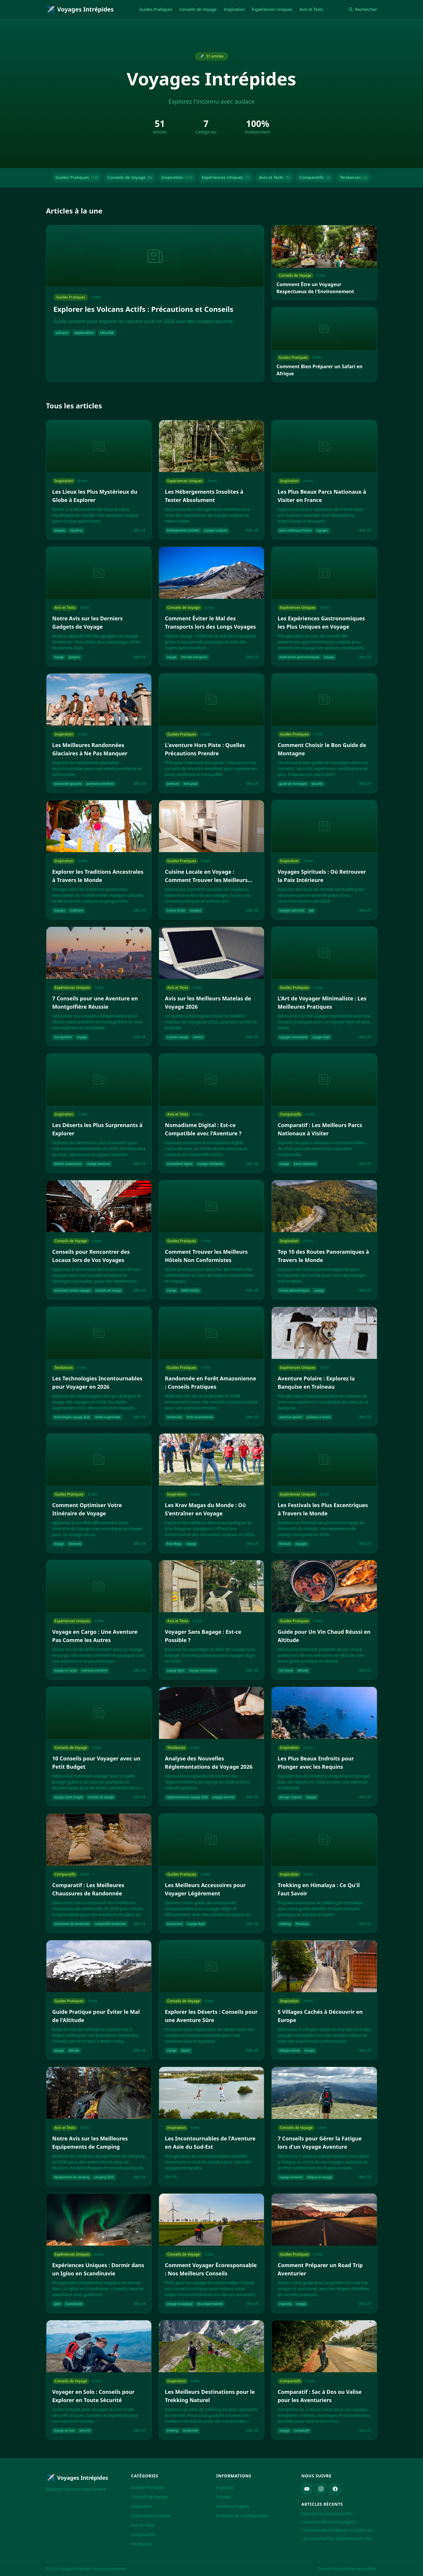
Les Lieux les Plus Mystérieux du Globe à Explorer (339, 2538)
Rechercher (363, 9)
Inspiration (234, 9)
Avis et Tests (311, 9)
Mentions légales (232, 2506)
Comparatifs (314, 177)
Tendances (354, 177)
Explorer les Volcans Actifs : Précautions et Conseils (328, 2514)
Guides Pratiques (155, 9)
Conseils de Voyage (198, 9)
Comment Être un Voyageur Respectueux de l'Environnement (333, 2522)
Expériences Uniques (272, 9)
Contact (223, 2497)
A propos (225, 2487)
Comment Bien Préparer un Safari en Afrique (337, 2530)
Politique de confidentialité (242, 2515)
